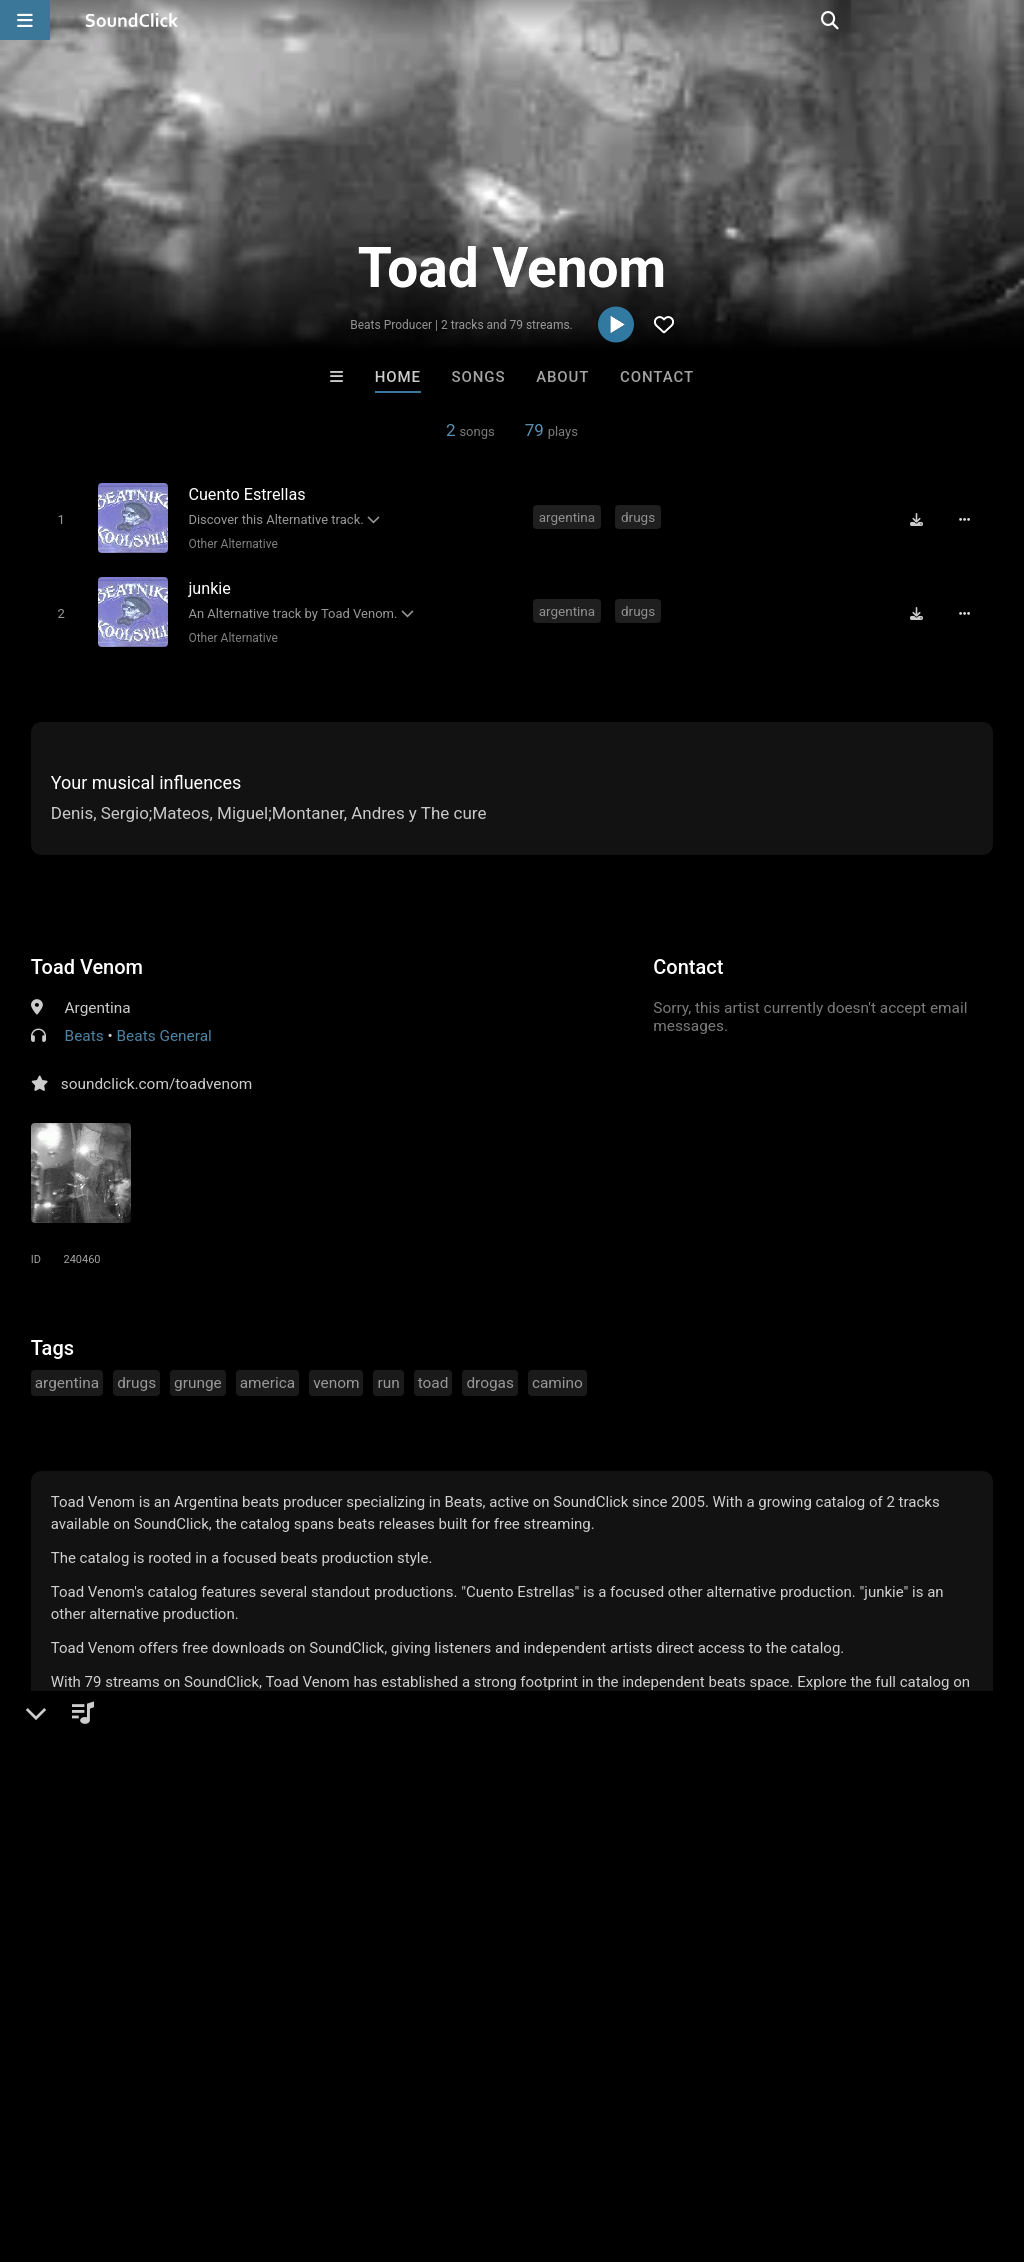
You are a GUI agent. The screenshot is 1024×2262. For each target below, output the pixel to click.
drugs (639, 517)
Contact (657, 377)
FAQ (84, 2143)
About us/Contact (177, 2143)
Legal (539, 2143)
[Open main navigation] (25, 20)
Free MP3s (324, 1813)
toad (433, 1379)
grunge (198, 1379)
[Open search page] (1004, 20)
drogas (489, 1379)
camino (557, 1379)
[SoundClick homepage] (132, 20)
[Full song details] (969, 519)
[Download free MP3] (921, 519)
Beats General (164, 1032)
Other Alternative (230, 543)
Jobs (274, 2143)
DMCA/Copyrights (372, 2143)
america (267, 1379)
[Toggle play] (57, 518)
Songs (479, 377)
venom (336, 1379)
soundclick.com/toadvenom (157, 1080)
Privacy (477, 2143)
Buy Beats (449, 1813)
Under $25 (699, 1813)
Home (398, 377)
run (388, 1379)
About (562, 377)
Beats (84, 1032)
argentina (568, 517)
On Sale (574, 1813)
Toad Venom (87, 963)
